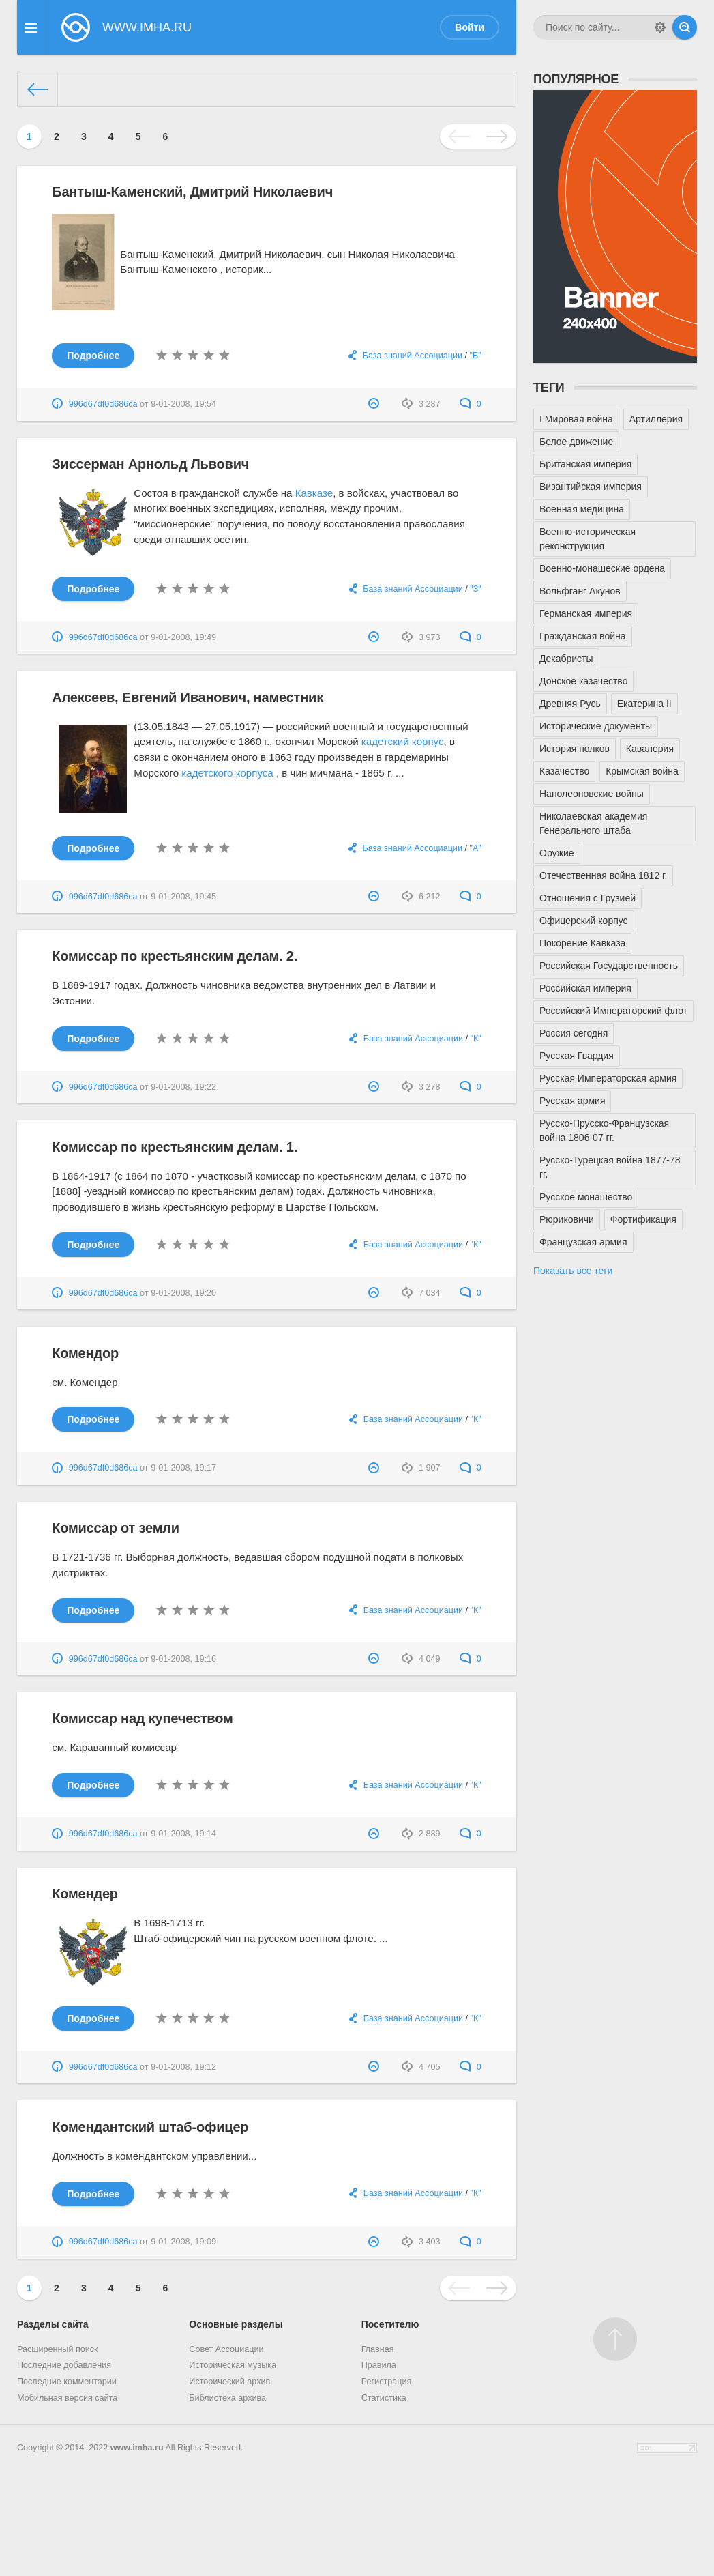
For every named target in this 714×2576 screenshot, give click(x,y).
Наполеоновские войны (591, 793)
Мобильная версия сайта (67, 2398)
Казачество (564, 771)
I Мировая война (576, 419)
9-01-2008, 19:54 (183, 404)
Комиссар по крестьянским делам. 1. (174, 1147)
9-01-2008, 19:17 (183, 1468)
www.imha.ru (137, 2447)
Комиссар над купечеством (142, 1718)
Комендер (85, 1893)
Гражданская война (582, 636)
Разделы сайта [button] (52, 2324)
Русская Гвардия (576, 1055)
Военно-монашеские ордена (602, 568)
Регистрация (386, 2381)
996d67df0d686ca (103, 404)
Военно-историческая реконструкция (587, 538)
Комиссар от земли (115, 1527)
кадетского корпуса (227, 773)
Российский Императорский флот (613, 1010)
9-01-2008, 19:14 (183, 1833)
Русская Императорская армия (607, 1078)
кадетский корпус (402, 741)
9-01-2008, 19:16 (183, 1659)
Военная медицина (581, 509)
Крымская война (642, 771)
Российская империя (585, 988)
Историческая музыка (232, 2365)
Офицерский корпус (583, 920)
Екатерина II (644, 703)
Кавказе (314, 493)
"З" (475, 589)
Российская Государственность (608, 965)
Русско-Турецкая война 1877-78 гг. (609, 1167)
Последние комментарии (67, 2381)
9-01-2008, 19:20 (183, 1293)
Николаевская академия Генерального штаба (593, 823)
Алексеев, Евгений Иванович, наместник (187, 697)
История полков (574, 748)
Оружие (556, 853)
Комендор (85, 1353)
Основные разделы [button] (235, 2324)
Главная (377, 2349)
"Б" (475, 355)
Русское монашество (585, 1196)
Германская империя (585, 613)
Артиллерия (656, 419)
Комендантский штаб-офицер (150, 2126)
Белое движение (576, 441)
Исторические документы (595, 726)
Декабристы (566, 658)
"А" (475, 848)
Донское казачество (583, 681)
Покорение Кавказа (582, 943)
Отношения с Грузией (587, 898)
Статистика (383, 2398)
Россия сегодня (573, 1033)
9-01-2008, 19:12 (183, 2067)
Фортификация (643, 1219)
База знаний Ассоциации (412, 355)
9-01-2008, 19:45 (183, 896)
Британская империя (585, 464)
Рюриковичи (566, 1219)
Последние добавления (64, 2365)
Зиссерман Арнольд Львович (150, 464)
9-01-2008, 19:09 (183, 2241)
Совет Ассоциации (226, 2349)
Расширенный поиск (57, 2349)
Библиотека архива (227, 2398)
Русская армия (572, 1100)
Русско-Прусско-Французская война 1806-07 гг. (604, 1130)
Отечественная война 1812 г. (603, 875)
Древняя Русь (570, 703)
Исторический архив (229, 2381)
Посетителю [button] (390, 2324)
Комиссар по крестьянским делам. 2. (174, 956)
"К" (475, 1038)
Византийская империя (590, 486)
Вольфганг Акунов (580, 590)
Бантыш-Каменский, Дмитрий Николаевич (192, 191)
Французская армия (583, 1241)
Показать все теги (572, 1270)
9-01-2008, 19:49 (183, 637)
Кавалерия (650, 748)
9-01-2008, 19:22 (183, 1087)
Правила (378, 2365)
